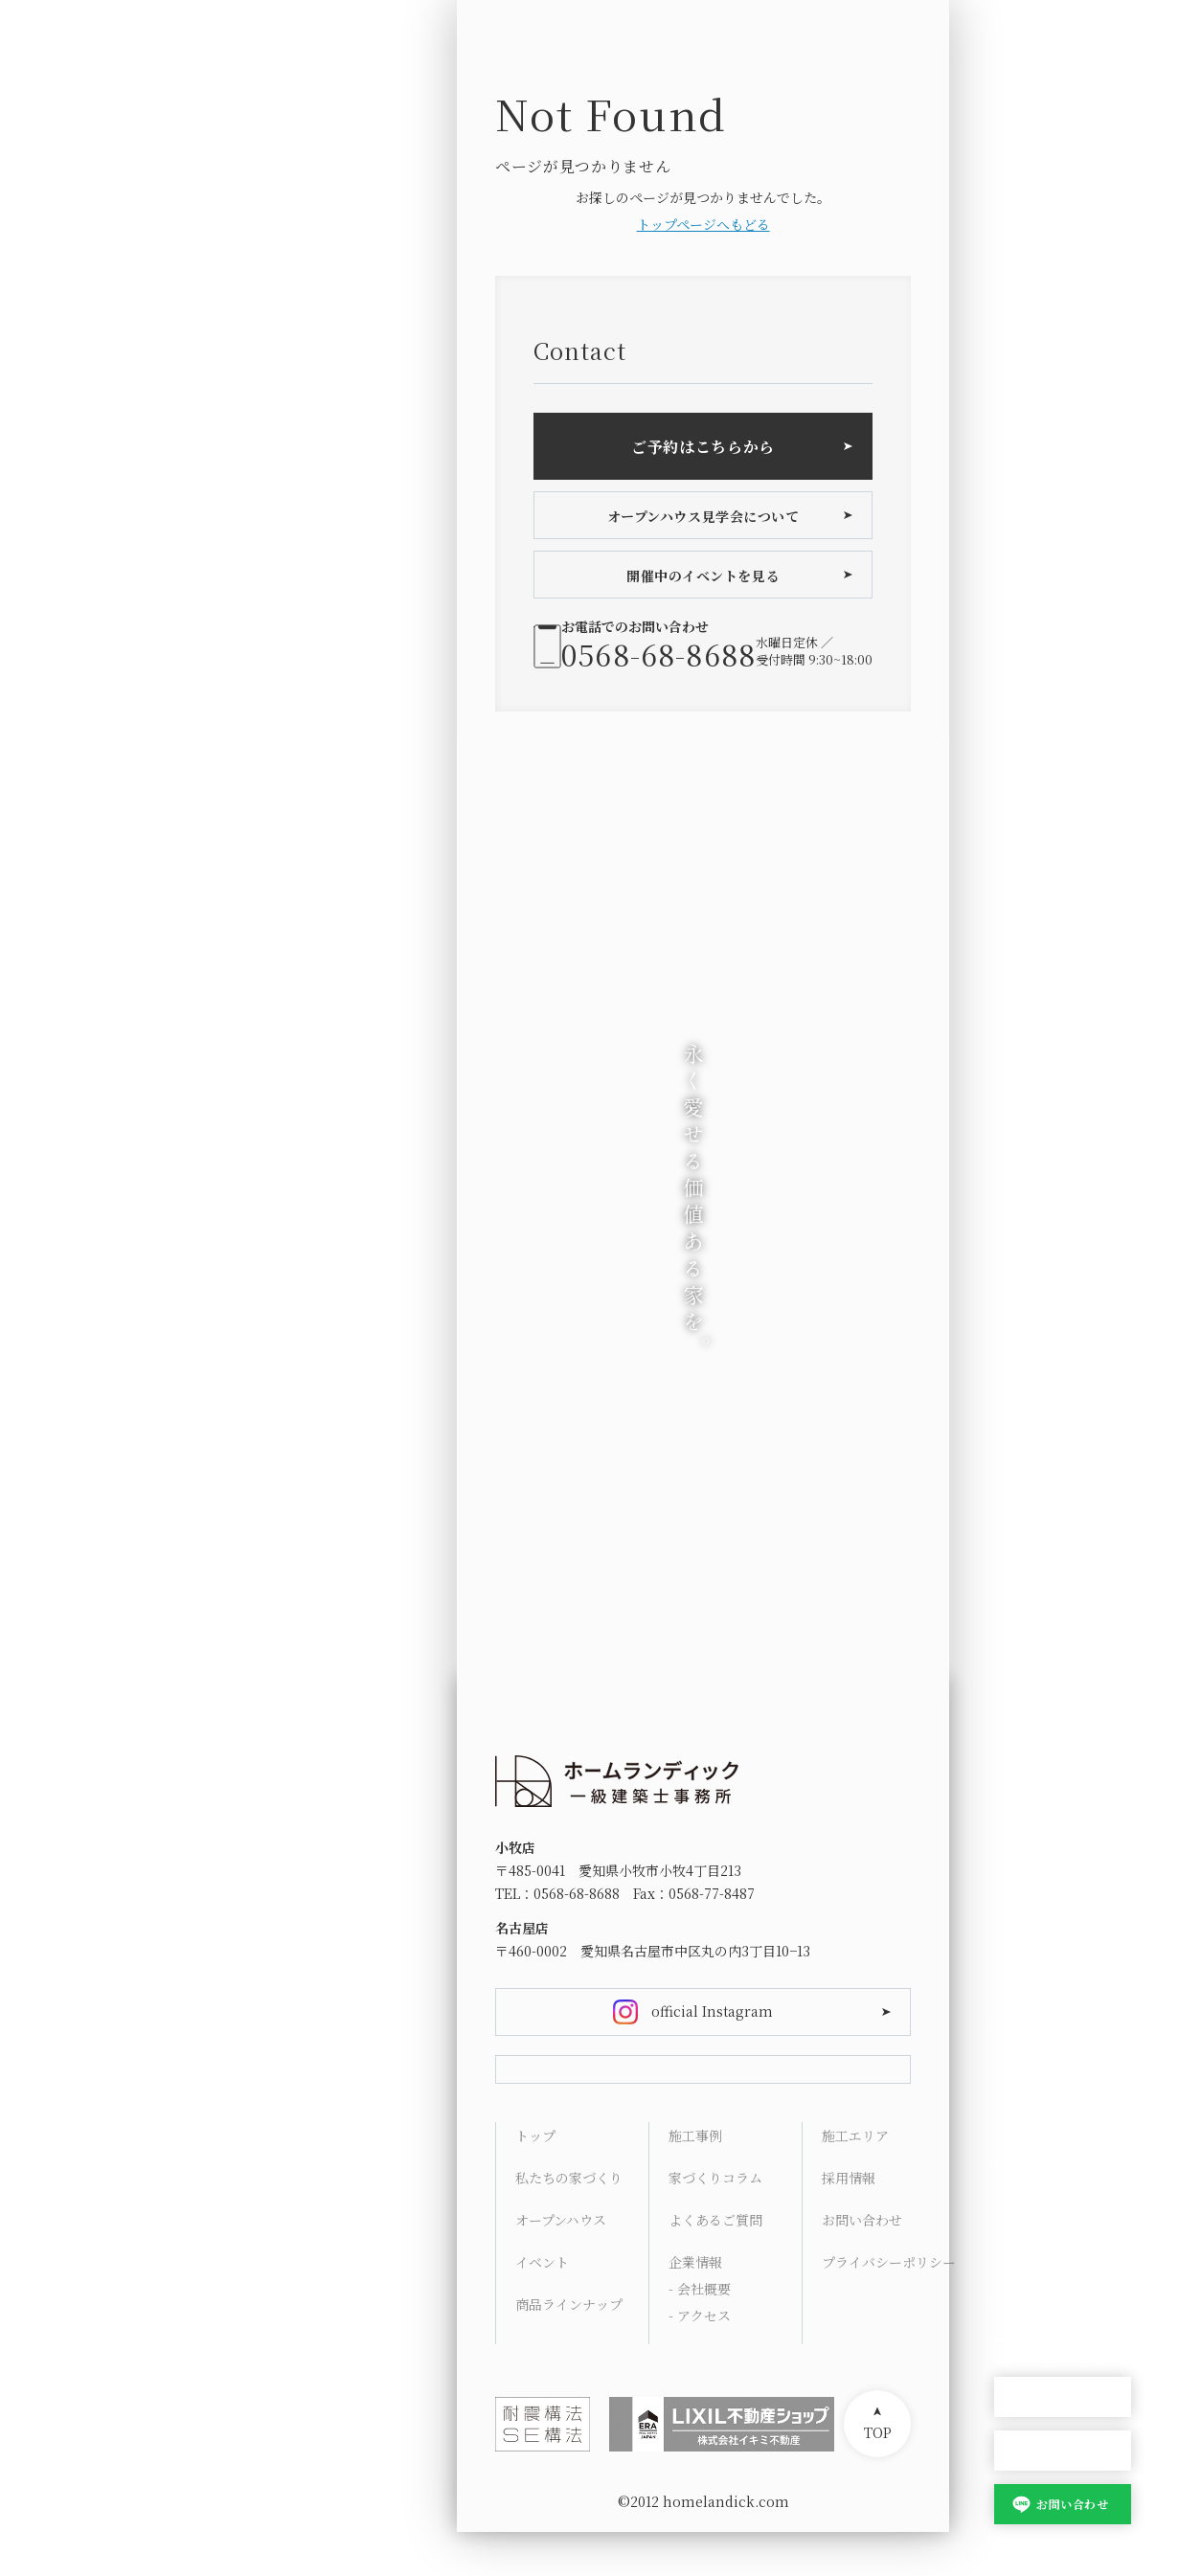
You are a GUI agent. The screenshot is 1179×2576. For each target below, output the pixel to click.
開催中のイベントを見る (703, 575)
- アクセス (700, 2359)
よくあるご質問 (715, 2263)
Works (1016, 2116)
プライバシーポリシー (888, 2306)
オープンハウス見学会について (703, 516)
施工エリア (855, 2179)
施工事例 (695, 2179)
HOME (1015, 1978)
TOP (878, 2476)
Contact (1020, 2300)
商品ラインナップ (569, 2348)
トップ (535, 2179)
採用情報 (848, 2221)
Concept (1022, 2024)
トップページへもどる (703, 224)
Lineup (1018, 2070)
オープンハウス (1062, 2397)
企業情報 (695, 2306)
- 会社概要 (700, 2332)
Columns (1025, 2162)
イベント (542, 2306)
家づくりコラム (715, 2221)
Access (1017, 2254)
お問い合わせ (1072, 2504)
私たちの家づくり (569, 2221)
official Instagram (712, 2011)
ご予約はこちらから (703, 447)
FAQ (1007, 2208)
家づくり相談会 (1062, 2451)
